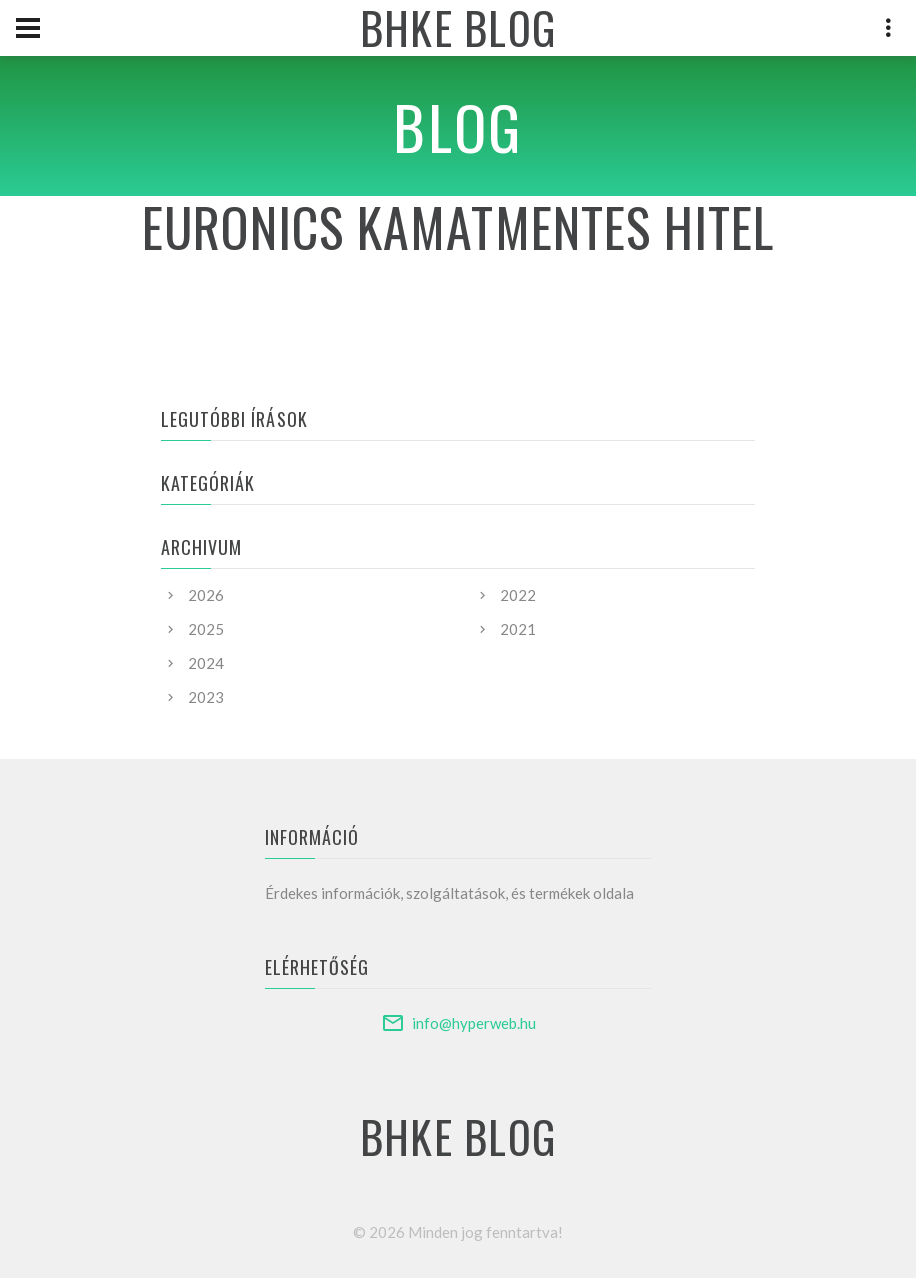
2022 (518, 595)
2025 (206, 629)
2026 (206, 595)
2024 (206, 663)
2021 (518, 629)
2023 (206, 697)
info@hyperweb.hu (474, 1023)
